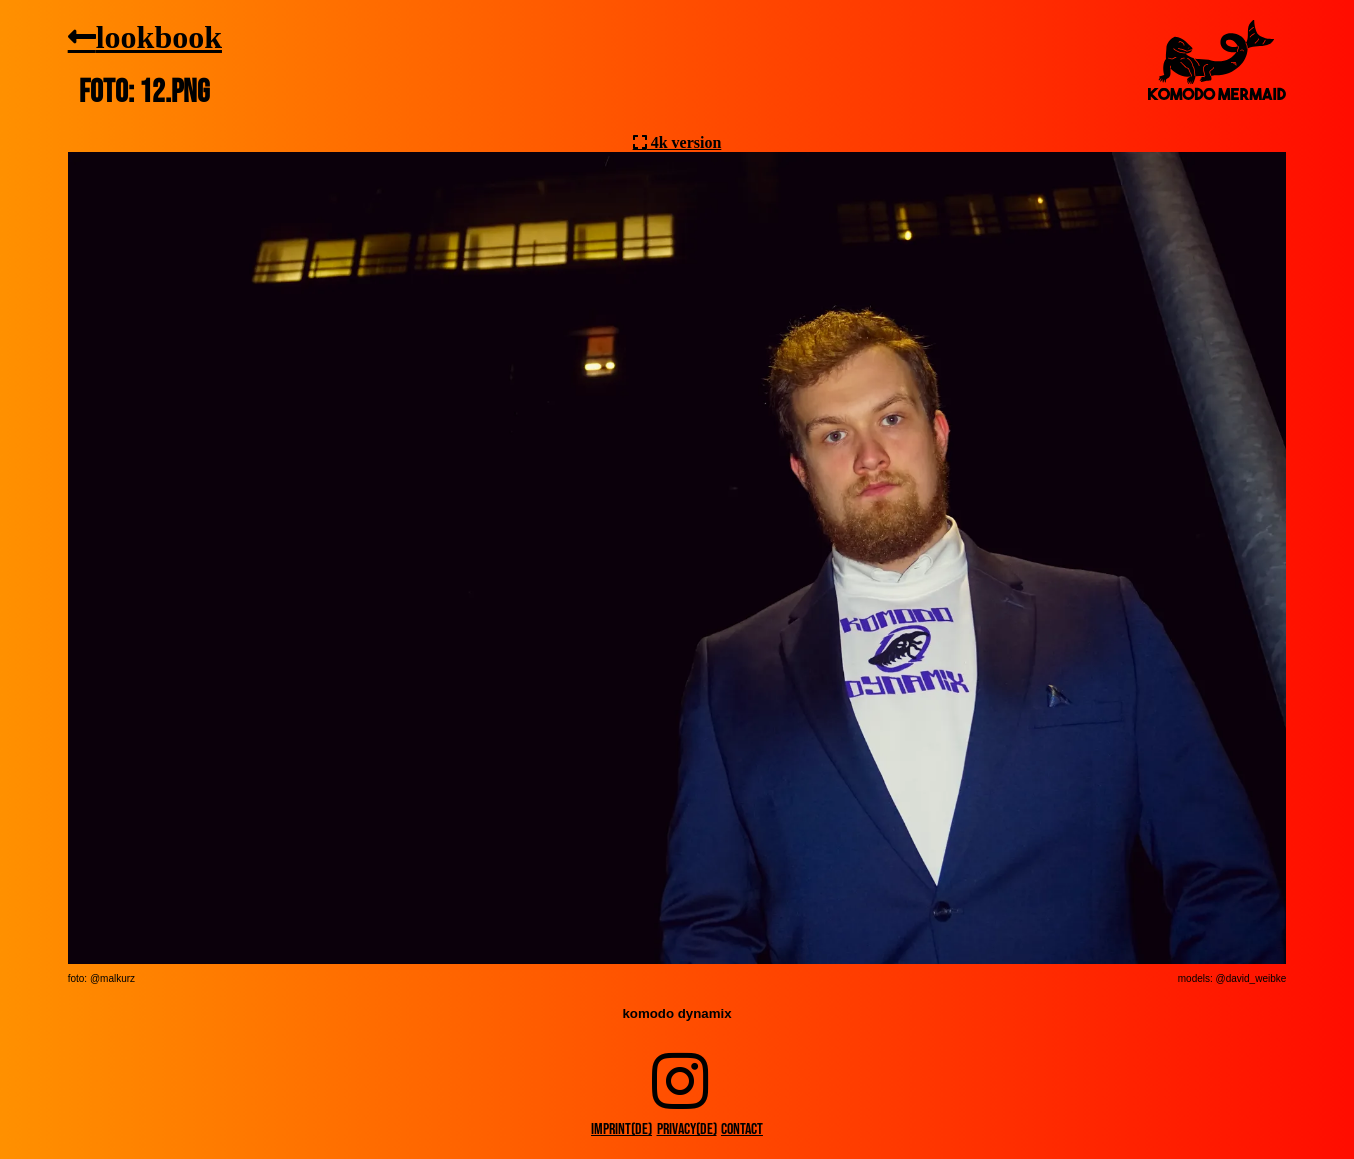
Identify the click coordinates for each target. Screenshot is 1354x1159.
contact (742, 1129)
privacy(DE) (687, 1129)
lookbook (159, 36)
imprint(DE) (621, 1129)
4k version (684, 142)
